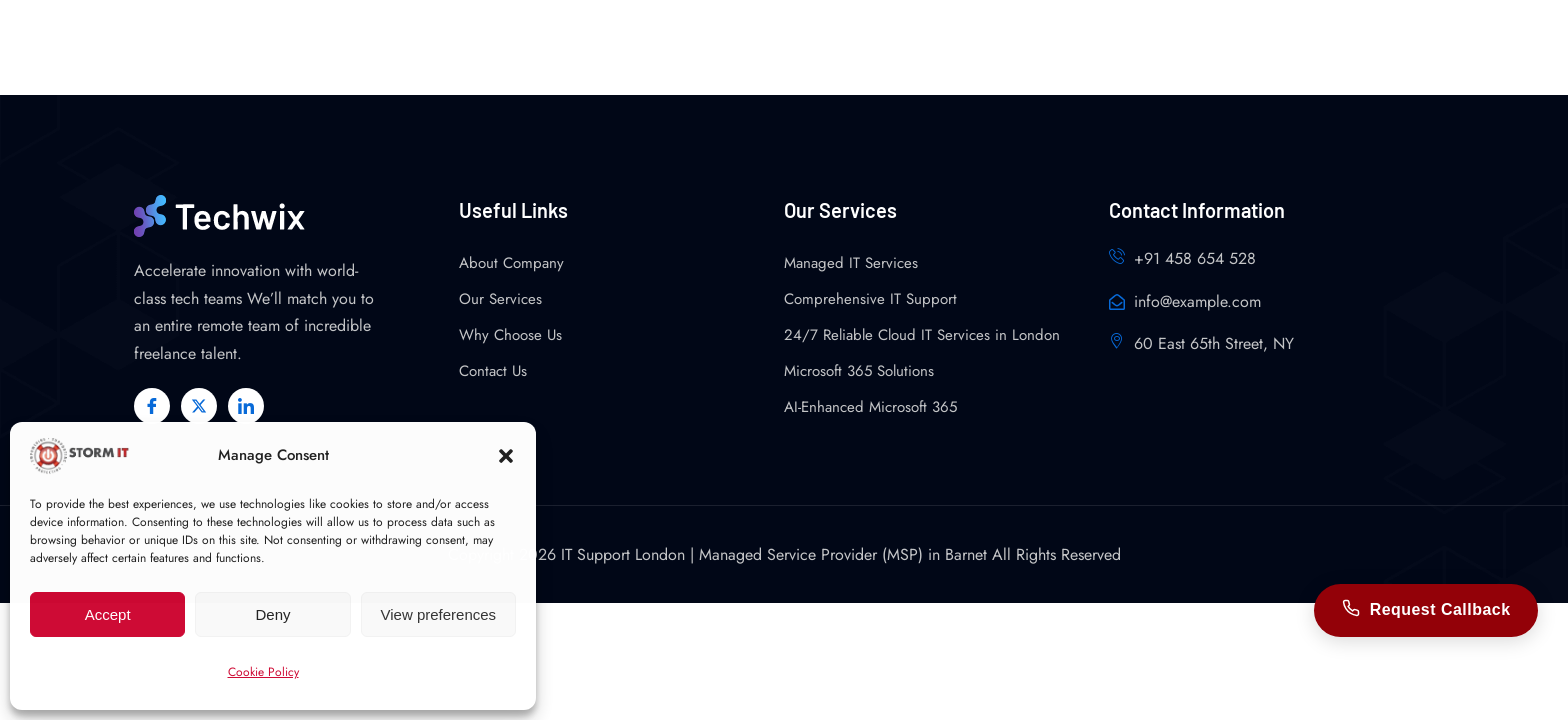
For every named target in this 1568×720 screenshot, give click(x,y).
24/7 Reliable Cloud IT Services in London (922, 335)
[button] (506, 456)
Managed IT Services (851, 263)
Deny (272, 614)
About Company (511, 263)
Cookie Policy (263, 672)
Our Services (500, 299)
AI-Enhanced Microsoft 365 (870, 407)
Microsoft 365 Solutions (859, 371)
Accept (108, 614)
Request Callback (1425, 610)
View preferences (439, 614)
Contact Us (493, 371)
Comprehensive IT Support (870, 299)
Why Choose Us (510, 335)
